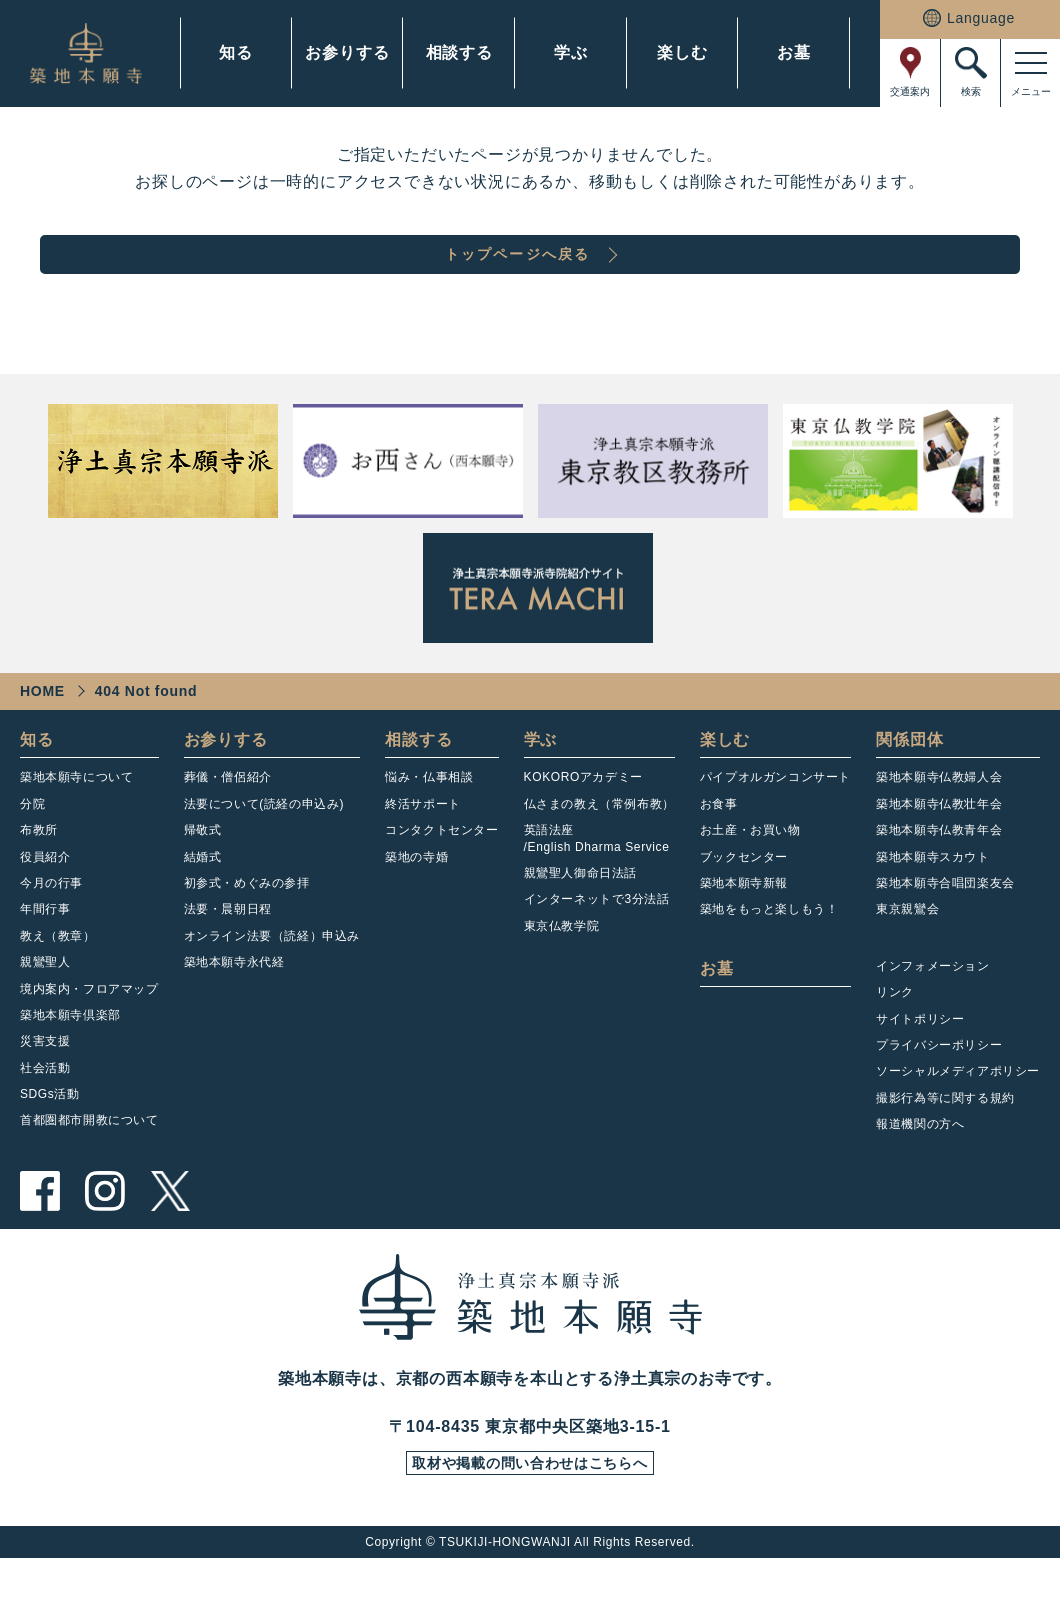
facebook (40, 1230)
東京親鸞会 (907, 948)
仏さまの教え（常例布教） (599, 843)
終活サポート (423, 843)
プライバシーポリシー (939, 1084)
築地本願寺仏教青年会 (939, 869)
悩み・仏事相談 (429, 816)
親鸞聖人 (45, 1001)
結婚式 (203, 896)
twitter (170, 1230)
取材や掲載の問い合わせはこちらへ (530, 1506)
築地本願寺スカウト (932, 896)
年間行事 (45, 948)
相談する (459, 52)
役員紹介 (45, 896)
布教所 (39, 869)
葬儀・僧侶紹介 (228, 816)
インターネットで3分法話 (597, 938)
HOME (42, 730)
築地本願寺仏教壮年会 (939, 843)
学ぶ (571, 52)
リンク (895, 1031)
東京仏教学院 (562, 965)
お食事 (719, 843)
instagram (105, 1230)
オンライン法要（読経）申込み (272, 975)
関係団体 (909, 778)
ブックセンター (744, 896)
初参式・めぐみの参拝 (247, 922)
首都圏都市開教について (89, 1159)
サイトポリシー (920, 1058)
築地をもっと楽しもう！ (769, 948)
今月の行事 (51, 922)
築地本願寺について (76, 816)
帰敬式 (203, 869)
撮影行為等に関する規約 (945, 1137)
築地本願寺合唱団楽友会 (945, 922)
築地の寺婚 (416, 896)
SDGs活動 (50, 1133)
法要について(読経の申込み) (264, 843)
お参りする (347, 52)
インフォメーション (932, 1005)
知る (236, 52)
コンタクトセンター (441, 869)
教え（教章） (58, 975)
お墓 (794, 52)
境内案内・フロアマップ (89, 1028)
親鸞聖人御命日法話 (580, 912)
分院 (32, 843)
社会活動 (45, 1107)
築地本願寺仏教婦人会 (939, 816)
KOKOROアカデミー (583, 816)
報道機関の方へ (920, 1163)
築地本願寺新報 (744, 922)
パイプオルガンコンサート (775, 816)
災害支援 (45, 1080)
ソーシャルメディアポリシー (958, 1110)
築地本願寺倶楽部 (70, 1054)
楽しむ (682, 52)
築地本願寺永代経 (234, 1001)
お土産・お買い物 (750, 869)
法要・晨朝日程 (228, 948)
